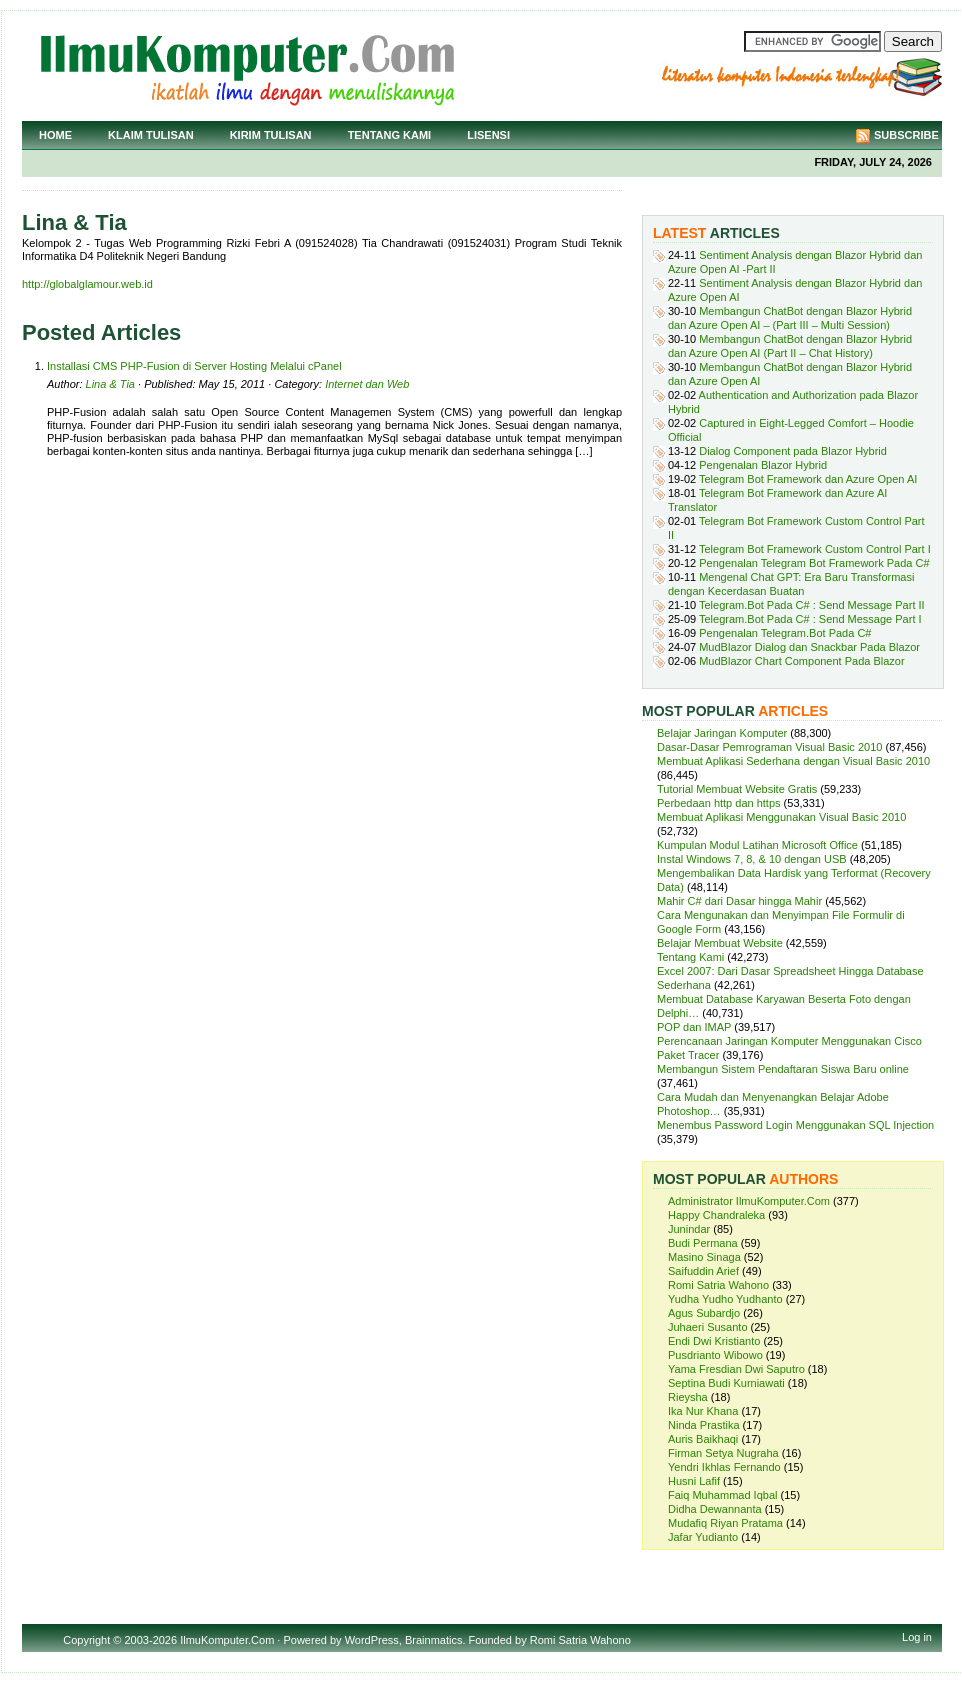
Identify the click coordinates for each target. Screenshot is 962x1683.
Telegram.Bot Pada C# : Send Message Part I (810, 619)
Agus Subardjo (704, 1313)
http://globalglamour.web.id (87, 284)
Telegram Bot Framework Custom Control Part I (815, 549)
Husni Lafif (694, 1481)
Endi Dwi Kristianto (714, 1341)
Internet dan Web (367, 384)
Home (55, 135)
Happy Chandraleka (716, 1215)
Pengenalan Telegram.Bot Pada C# (785, 633)
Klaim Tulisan (151, 135)
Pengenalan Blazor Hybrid (763, 465)
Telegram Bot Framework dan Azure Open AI (808, 479)
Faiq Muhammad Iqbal (722, 1495)
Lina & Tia (110, 384)
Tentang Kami (390, 135)
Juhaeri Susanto (708, 1327)
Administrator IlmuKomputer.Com (749, 1201)
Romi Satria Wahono (718, 1285)
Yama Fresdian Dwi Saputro (736, 1369)
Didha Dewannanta (715, 1509)
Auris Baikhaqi (703, 1439)
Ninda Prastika (704, 1425)
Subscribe (906, 135)
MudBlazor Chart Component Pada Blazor (801, 661)
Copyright (86, 1640)
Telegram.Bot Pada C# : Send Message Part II (812, 605)
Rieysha (688, 1397)
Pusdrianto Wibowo (715, 1355)
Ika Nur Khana (703, 1411)
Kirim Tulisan (271, 135)
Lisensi (488, 135)
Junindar (689, 1229)
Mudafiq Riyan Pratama (725, 1523)
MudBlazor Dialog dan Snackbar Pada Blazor (809, 647)
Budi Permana (703, 1243)
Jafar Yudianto (703, 1537)
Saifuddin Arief (703, 1271)
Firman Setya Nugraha (723, 1453)
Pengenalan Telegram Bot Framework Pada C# (814, 563)
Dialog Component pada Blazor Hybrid (793, 451)
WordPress (372, 1640)
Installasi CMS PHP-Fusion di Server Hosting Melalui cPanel (194, 366)
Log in (917, 1637)
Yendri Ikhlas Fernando (724, 1467)
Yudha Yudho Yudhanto (725, 1299)
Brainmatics (433, 1640)
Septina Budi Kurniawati (726, 1383)
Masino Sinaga (704, 1257)
